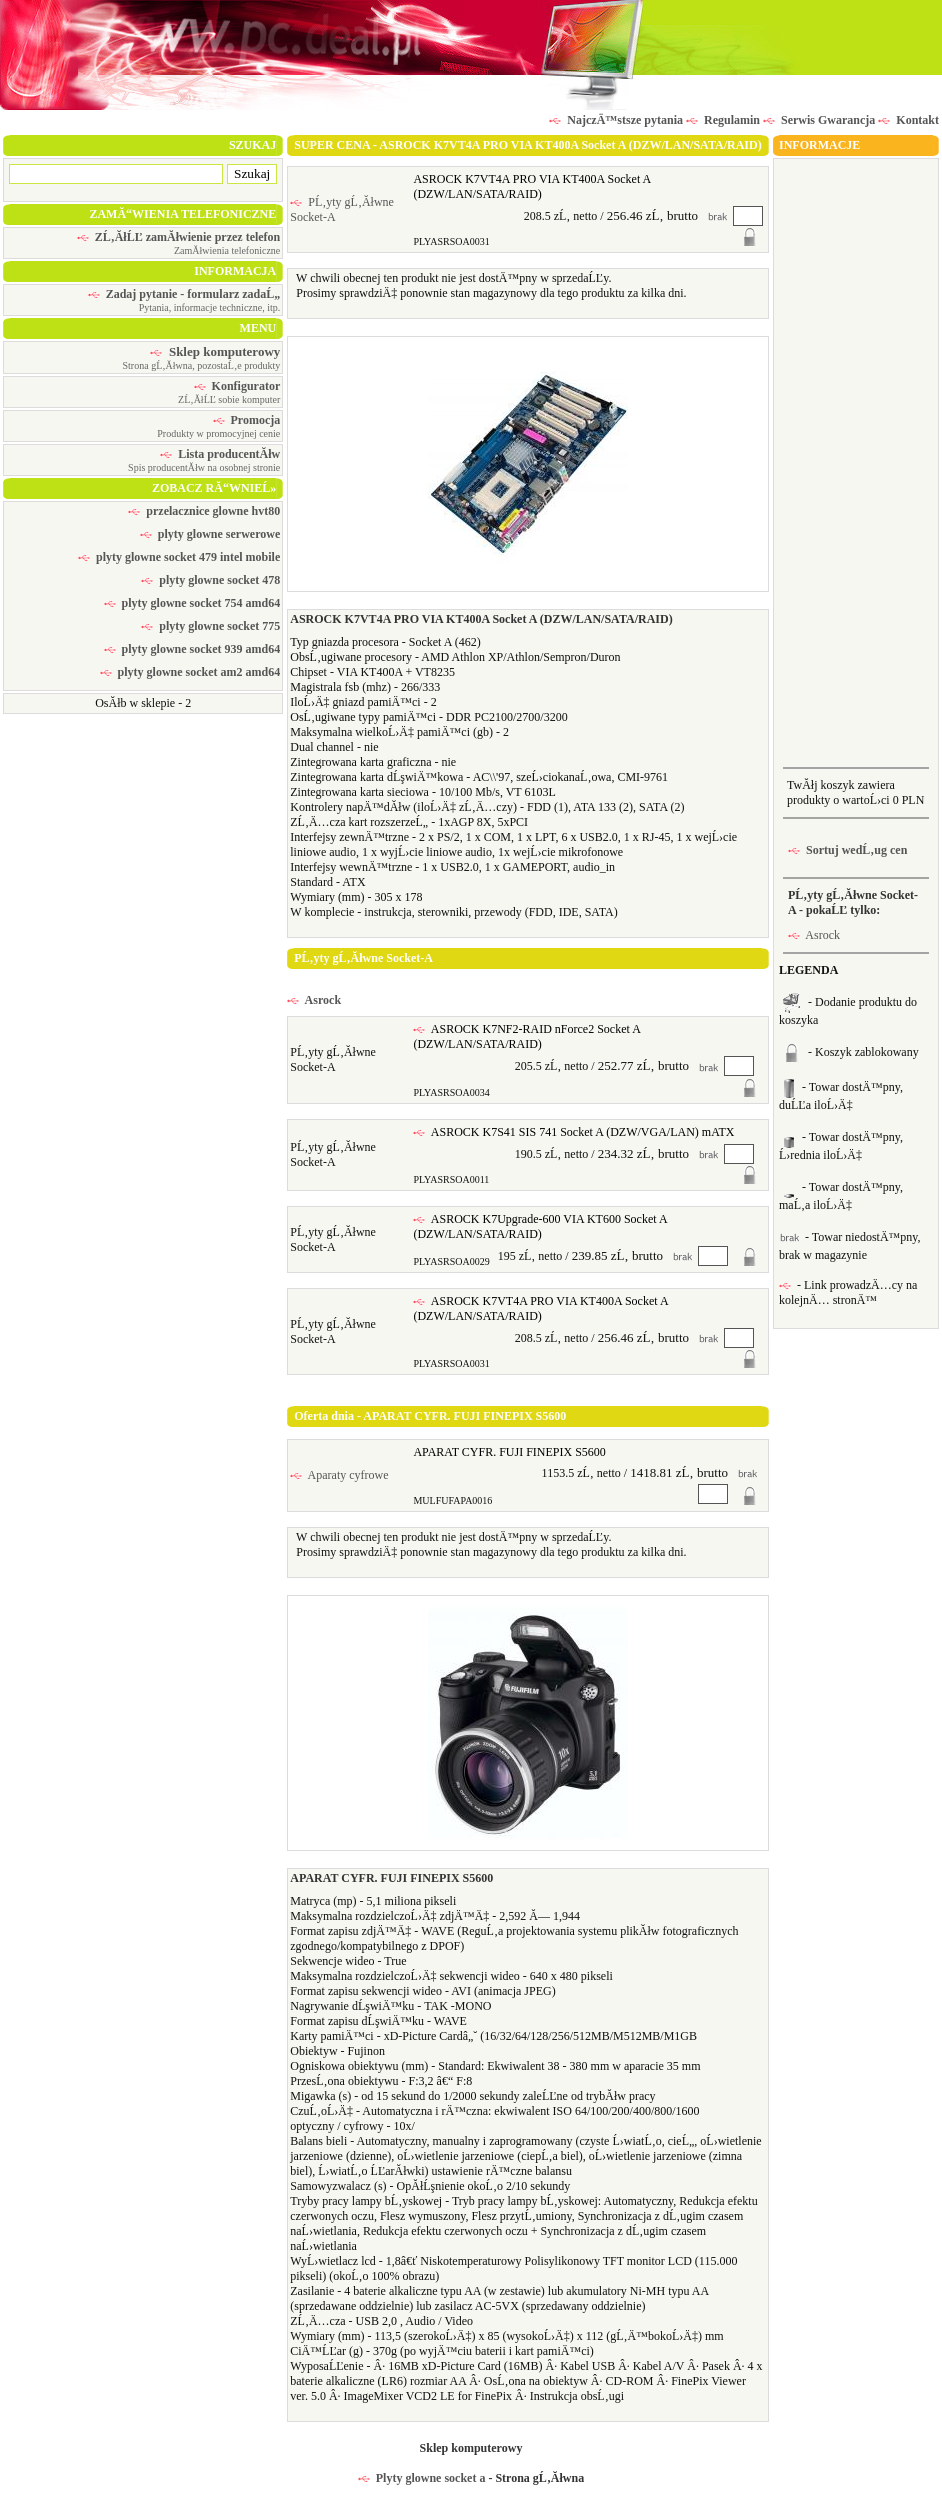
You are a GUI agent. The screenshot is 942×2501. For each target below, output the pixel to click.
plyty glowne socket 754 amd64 (192, 603)
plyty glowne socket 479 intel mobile (179, 557)
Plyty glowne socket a (422, 2478)
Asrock (314, 1000)
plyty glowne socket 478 (210, 580)
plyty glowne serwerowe (210, 534)
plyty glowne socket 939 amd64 (192, 649)
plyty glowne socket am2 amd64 (190, 672)
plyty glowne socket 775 (210, 626)
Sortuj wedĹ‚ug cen (847, 850)
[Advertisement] (856, 461)
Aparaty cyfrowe (339, 1475)
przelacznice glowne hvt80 (204, 511)
